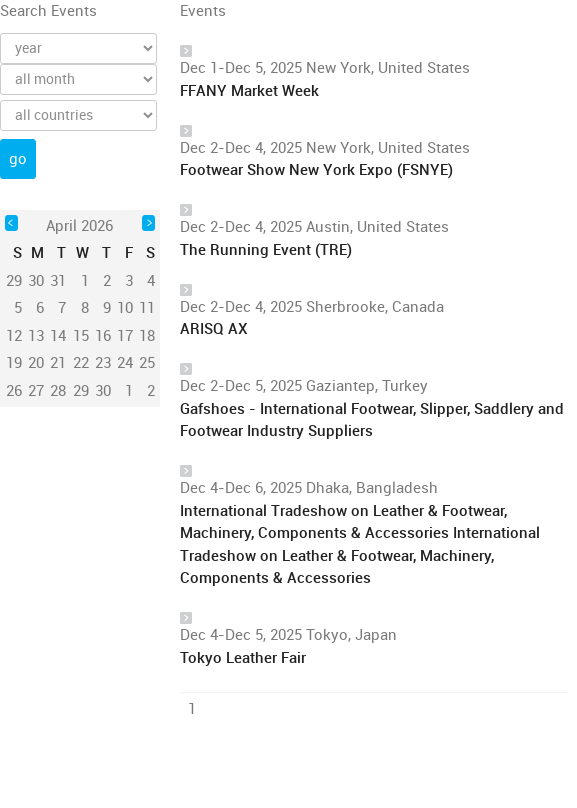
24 (125, 363)
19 (14, 363)
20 (36, 363)
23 (103, 363)
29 (81, 391)
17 (125, 336)
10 (125, 308)
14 (58, 336)
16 (103, 336)
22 (81, 363)
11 (147, 308)
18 (147, 336)
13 (36, 336)
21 (58, 363)
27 (36, 391)
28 (58, 391)
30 (103, 391)
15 (81, 336)
